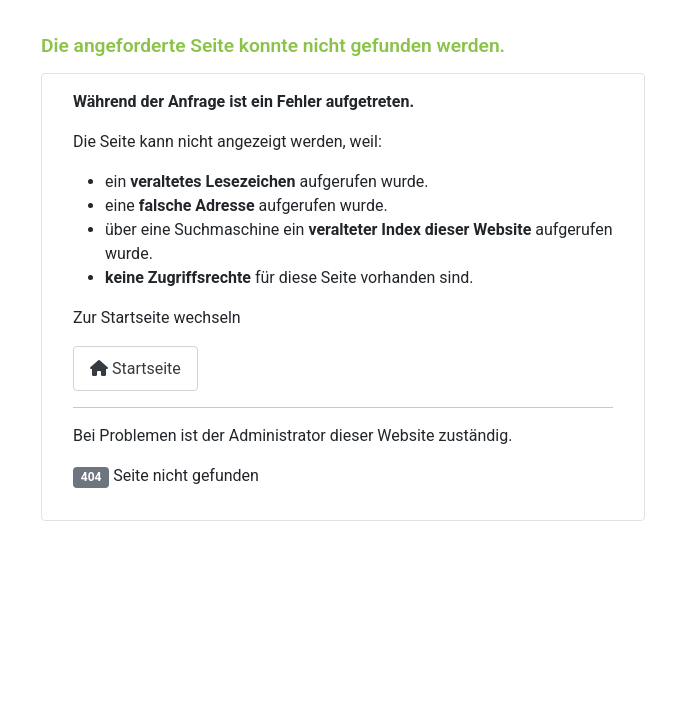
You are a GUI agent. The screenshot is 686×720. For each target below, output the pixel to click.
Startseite (135, 368)
